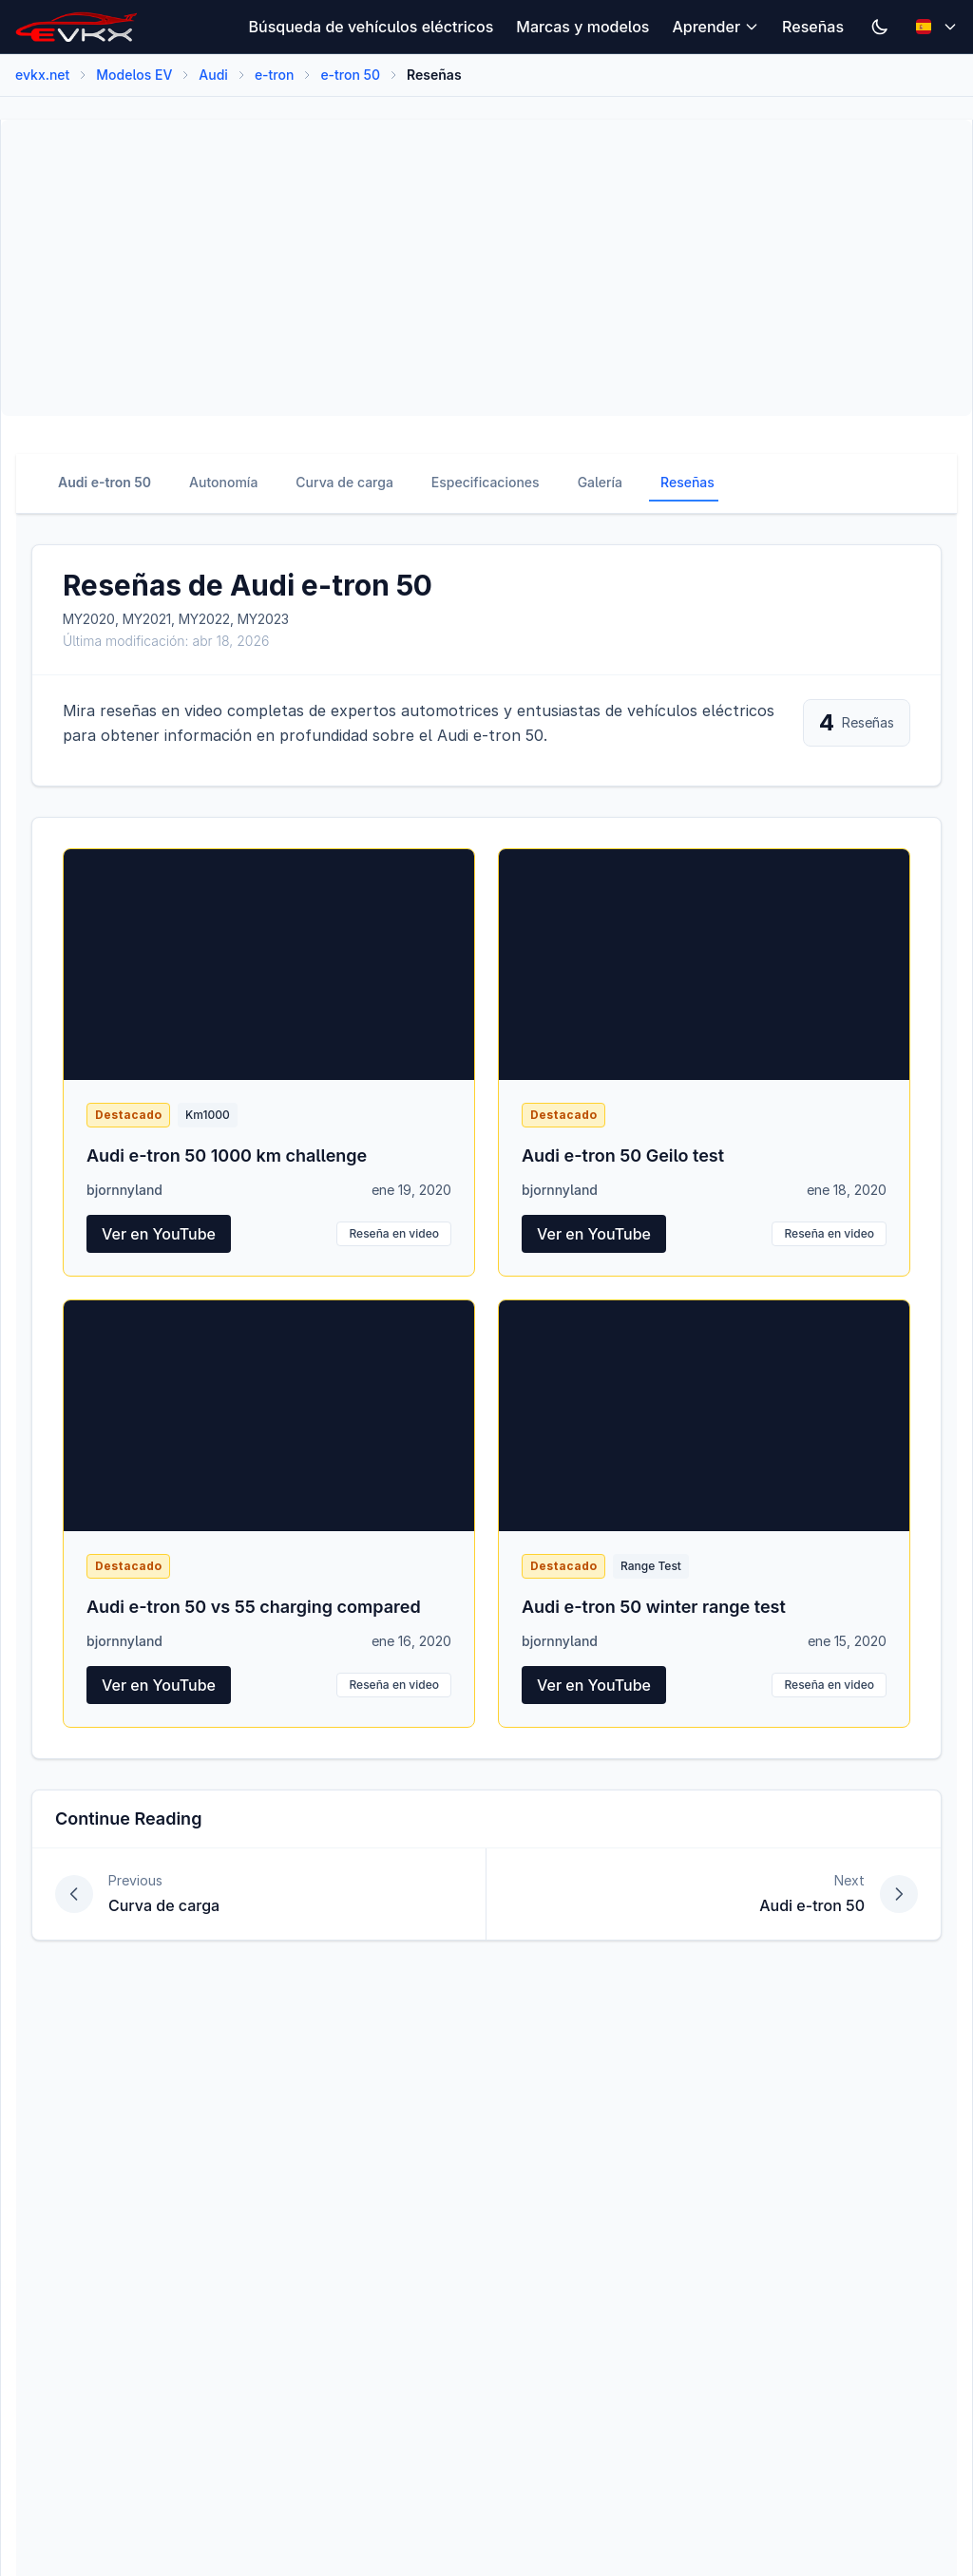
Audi (213, 74)
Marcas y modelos (582, 26)
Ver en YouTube (159, 1233)
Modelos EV (134, 74)
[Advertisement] (486, 268)
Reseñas (813, 26)
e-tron (275, 74)
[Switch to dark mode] (880, 26)
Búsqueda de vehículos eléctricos (371, 26)
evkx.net (42, 74)
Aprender (715, 26)
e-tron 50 (350, 74)
